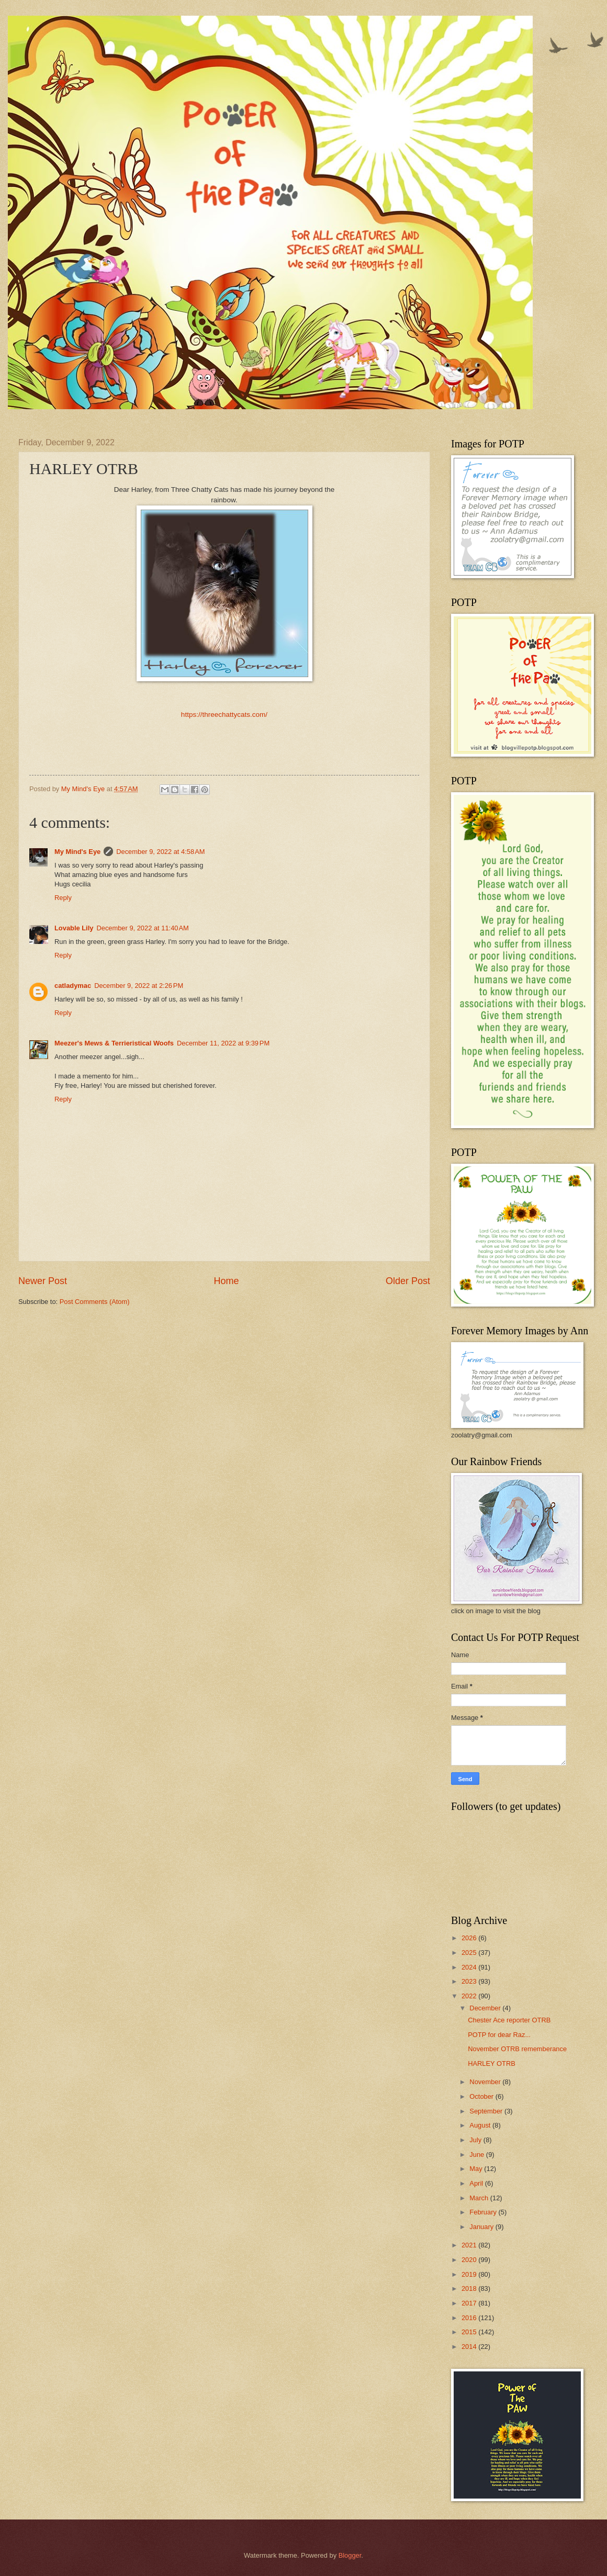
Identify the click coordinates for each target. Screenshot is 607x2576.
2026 (470, 1938)
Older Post (408, 1281)
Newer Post (42, 1281)
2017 (470, 2303)
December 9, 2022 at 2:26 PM (138, 985)
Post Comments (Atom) (95, 1302)
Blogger (350, 2555)
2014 (470, 2346)
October (482, 2096)
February (483, 2212)
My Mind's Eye (77, 852)
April (477, 2183)
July (476, 2140)
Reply (63, 898)
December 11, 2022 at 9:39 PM (223, 1043)
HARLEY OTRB (491, 2063)
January (482, 2227)
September (486, 2111)
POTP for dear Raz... (499, 2035)
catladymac (72, 985)
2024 (470, 1967)
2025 (470, 1952)
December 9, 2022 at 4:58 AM (160, 852)
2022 (470, 1996)
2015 (470, 2332)
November (485, 2082)
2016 (470, 2318)
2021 (470, 2245)
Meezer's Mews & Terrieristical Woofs (114, 1043)
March (479, 2198)
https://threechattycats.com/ (224, 714)
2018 (470, 2288)
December (485, 2008)
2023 (470, 1981)
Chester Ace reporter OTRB (509, 2020)
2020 (470, 2260)
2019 (470, 2274)
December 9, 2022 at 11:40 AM (142, 928)
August (480, 2125)
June (477, 2154)
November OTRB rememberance (517, 2049)
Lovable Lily (73, 928)
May (476, 2169)
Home (226, 1281)
